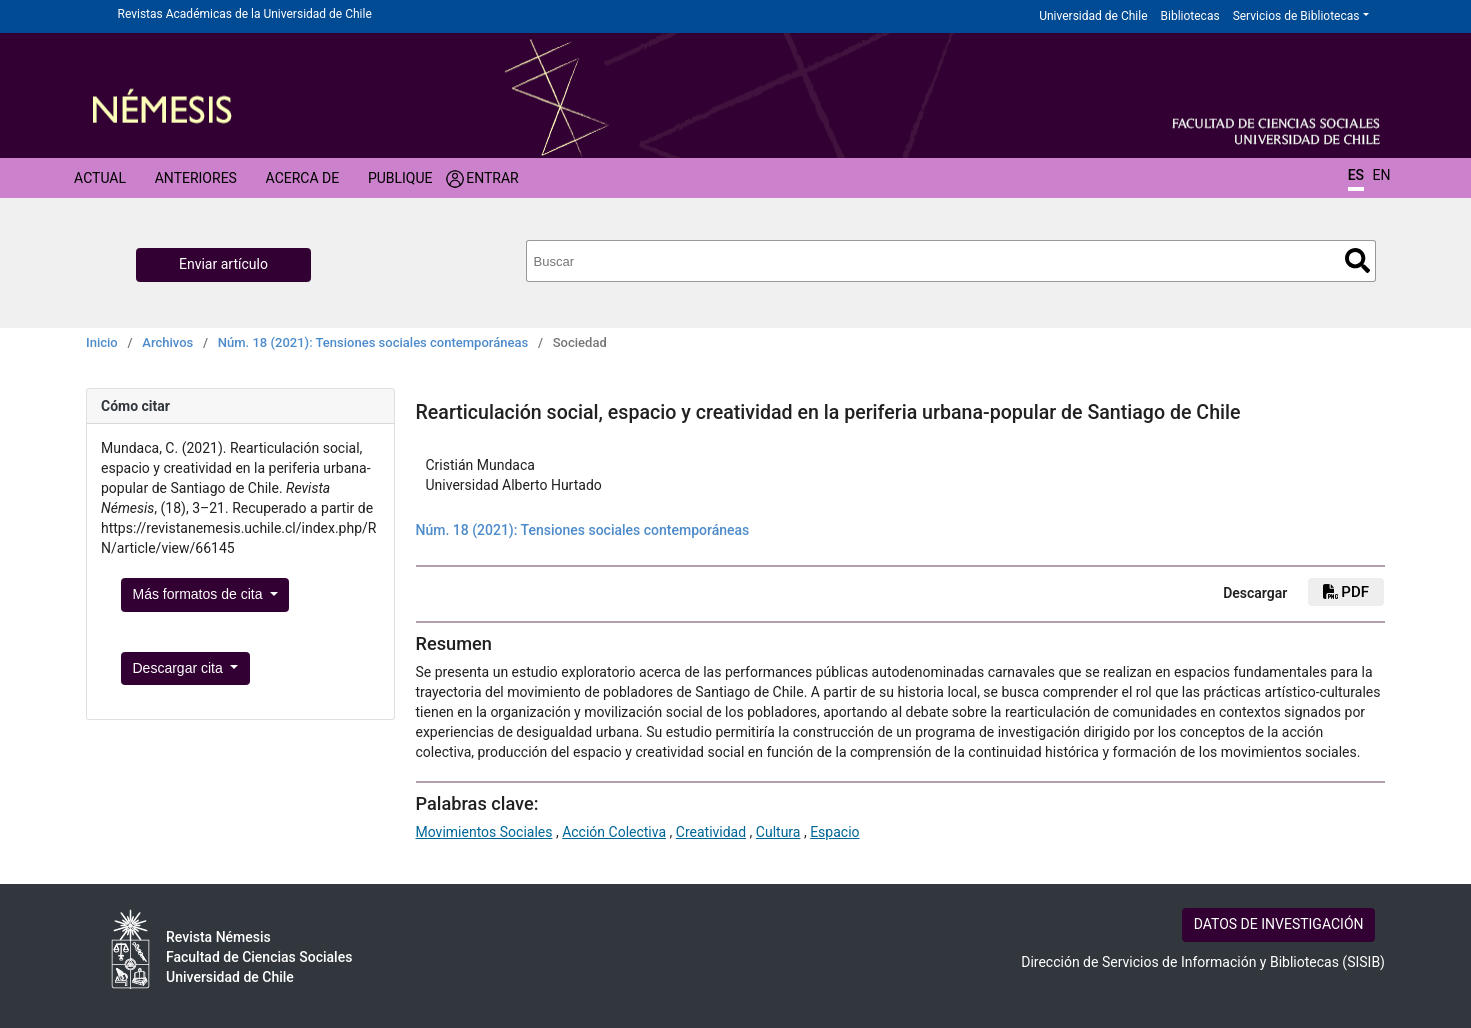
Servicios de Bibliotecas (1296, 16)
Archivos (167, 342)
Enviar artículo (223, 264)
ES (1356, 175)
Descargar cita (180, 668)
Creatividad (711, 832)
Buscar (1357, 260)
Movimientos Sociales (484, 832)
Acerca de (303, 178)
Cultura (778, 832)
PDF (1346, 592)
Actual (100, 178)
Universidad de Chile (1093, 16)
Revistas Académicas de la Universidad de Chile (245, 14)
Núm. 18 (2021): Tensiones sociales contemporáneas (373, 342)
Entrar (492, 178)
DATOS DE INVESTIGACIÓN (1279, 924)
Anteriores (196, 178)
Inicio (102, 342)
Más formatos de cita (200, 594)
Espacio (834, 832)
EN (1382, 175)
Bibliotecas (1190, 16)
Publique (400, 178)
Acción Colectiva (614, 832)
